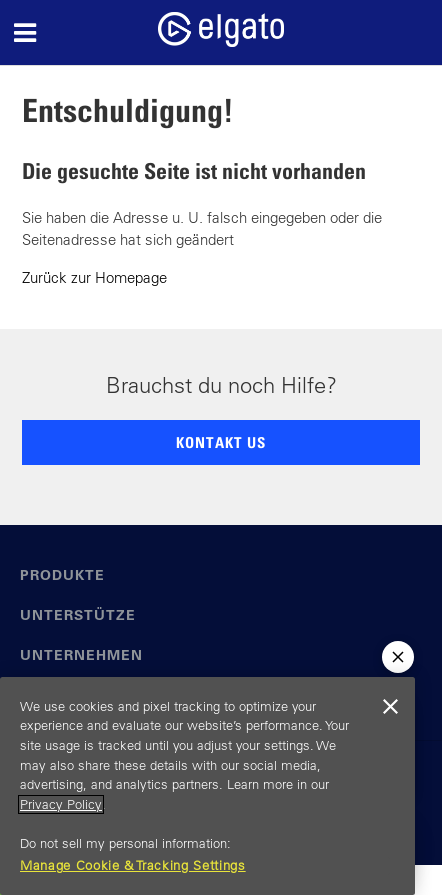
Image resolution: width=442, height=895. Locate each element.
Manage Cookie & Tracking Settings (133, 865)
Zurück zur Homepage (94, 277)
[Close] (390, 707)
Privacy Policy (61, 804)
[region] (207, 786)
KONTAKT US (221, 442)
